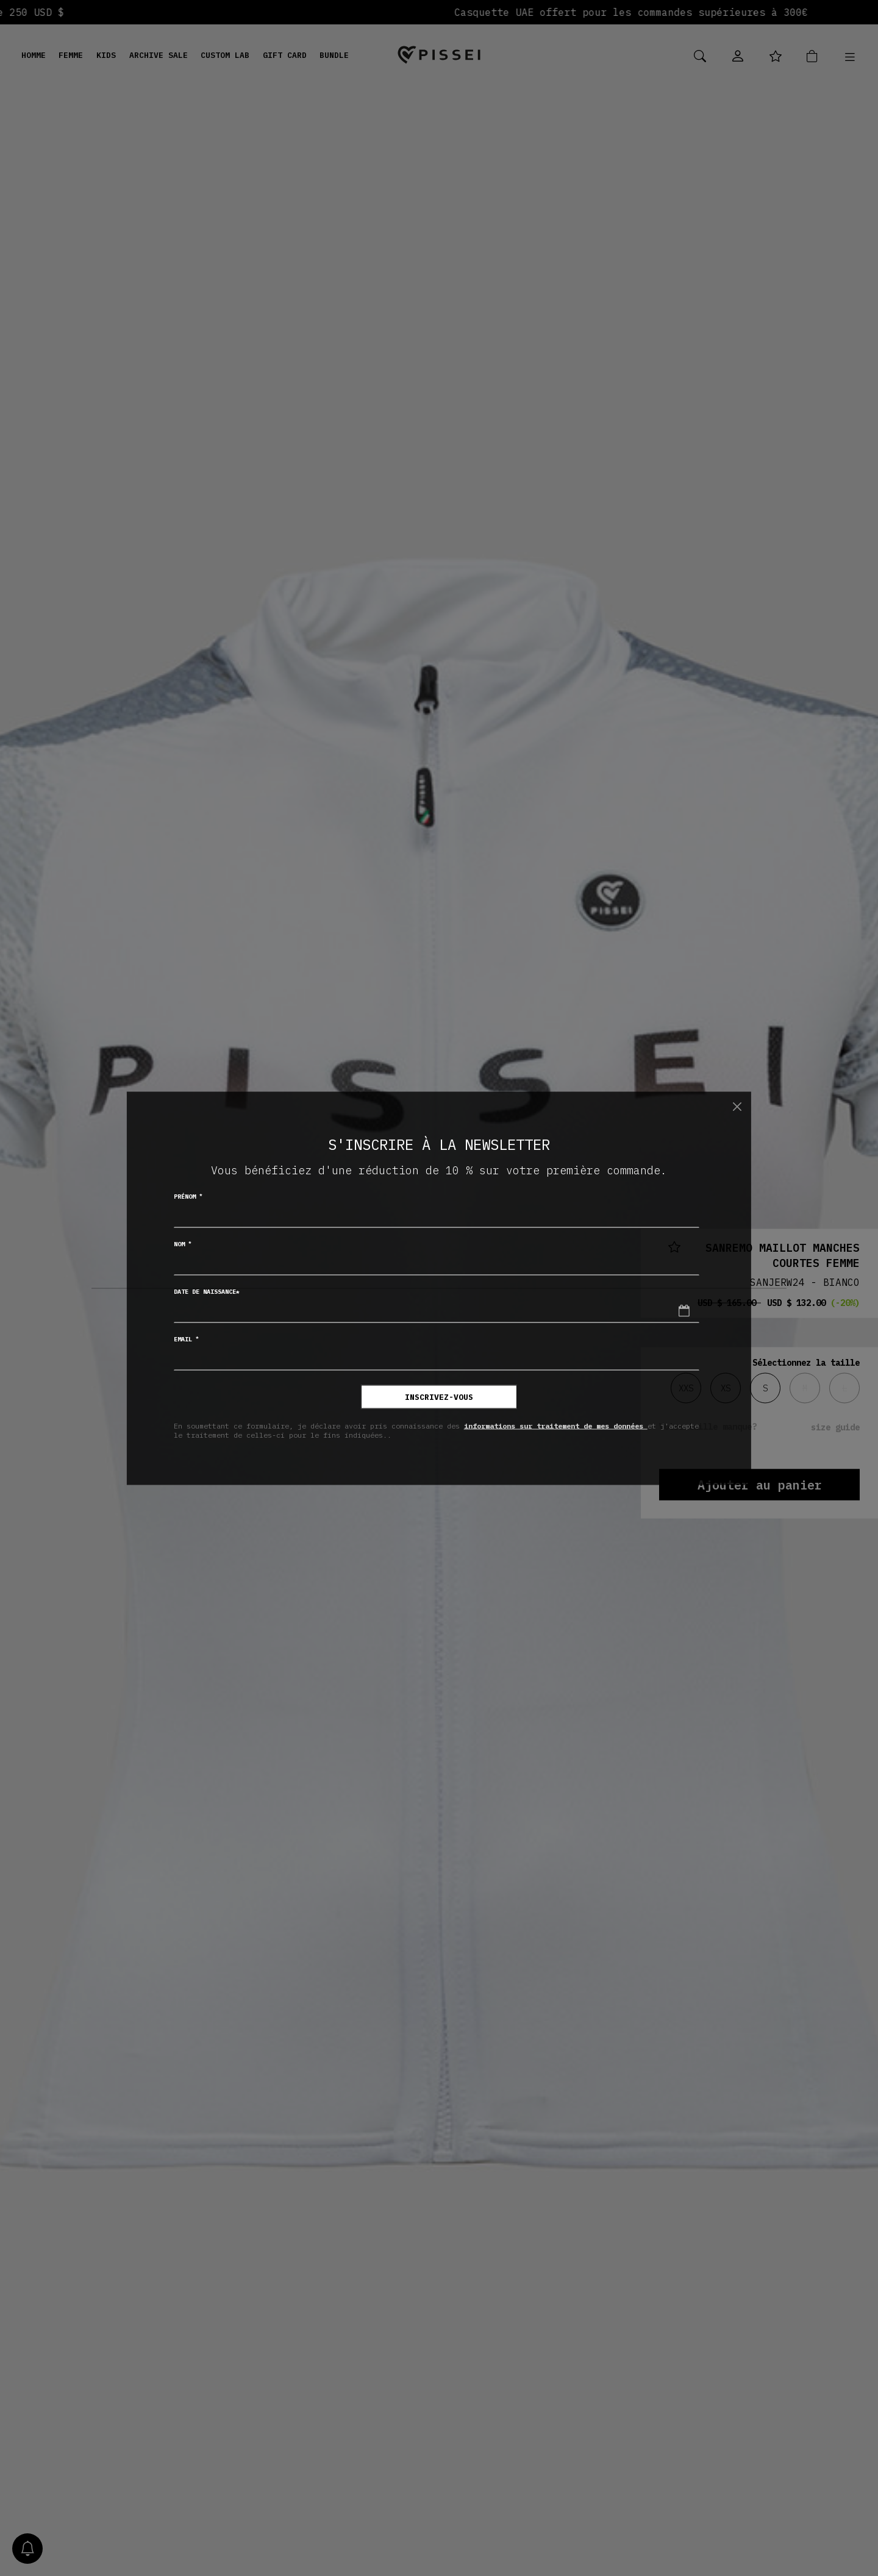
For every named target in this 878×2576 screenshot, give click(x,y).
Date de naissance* (207, 1291)
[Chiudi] (736, 1107)
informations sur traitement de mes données (556, 1425)
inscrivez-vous (439, 1396)
